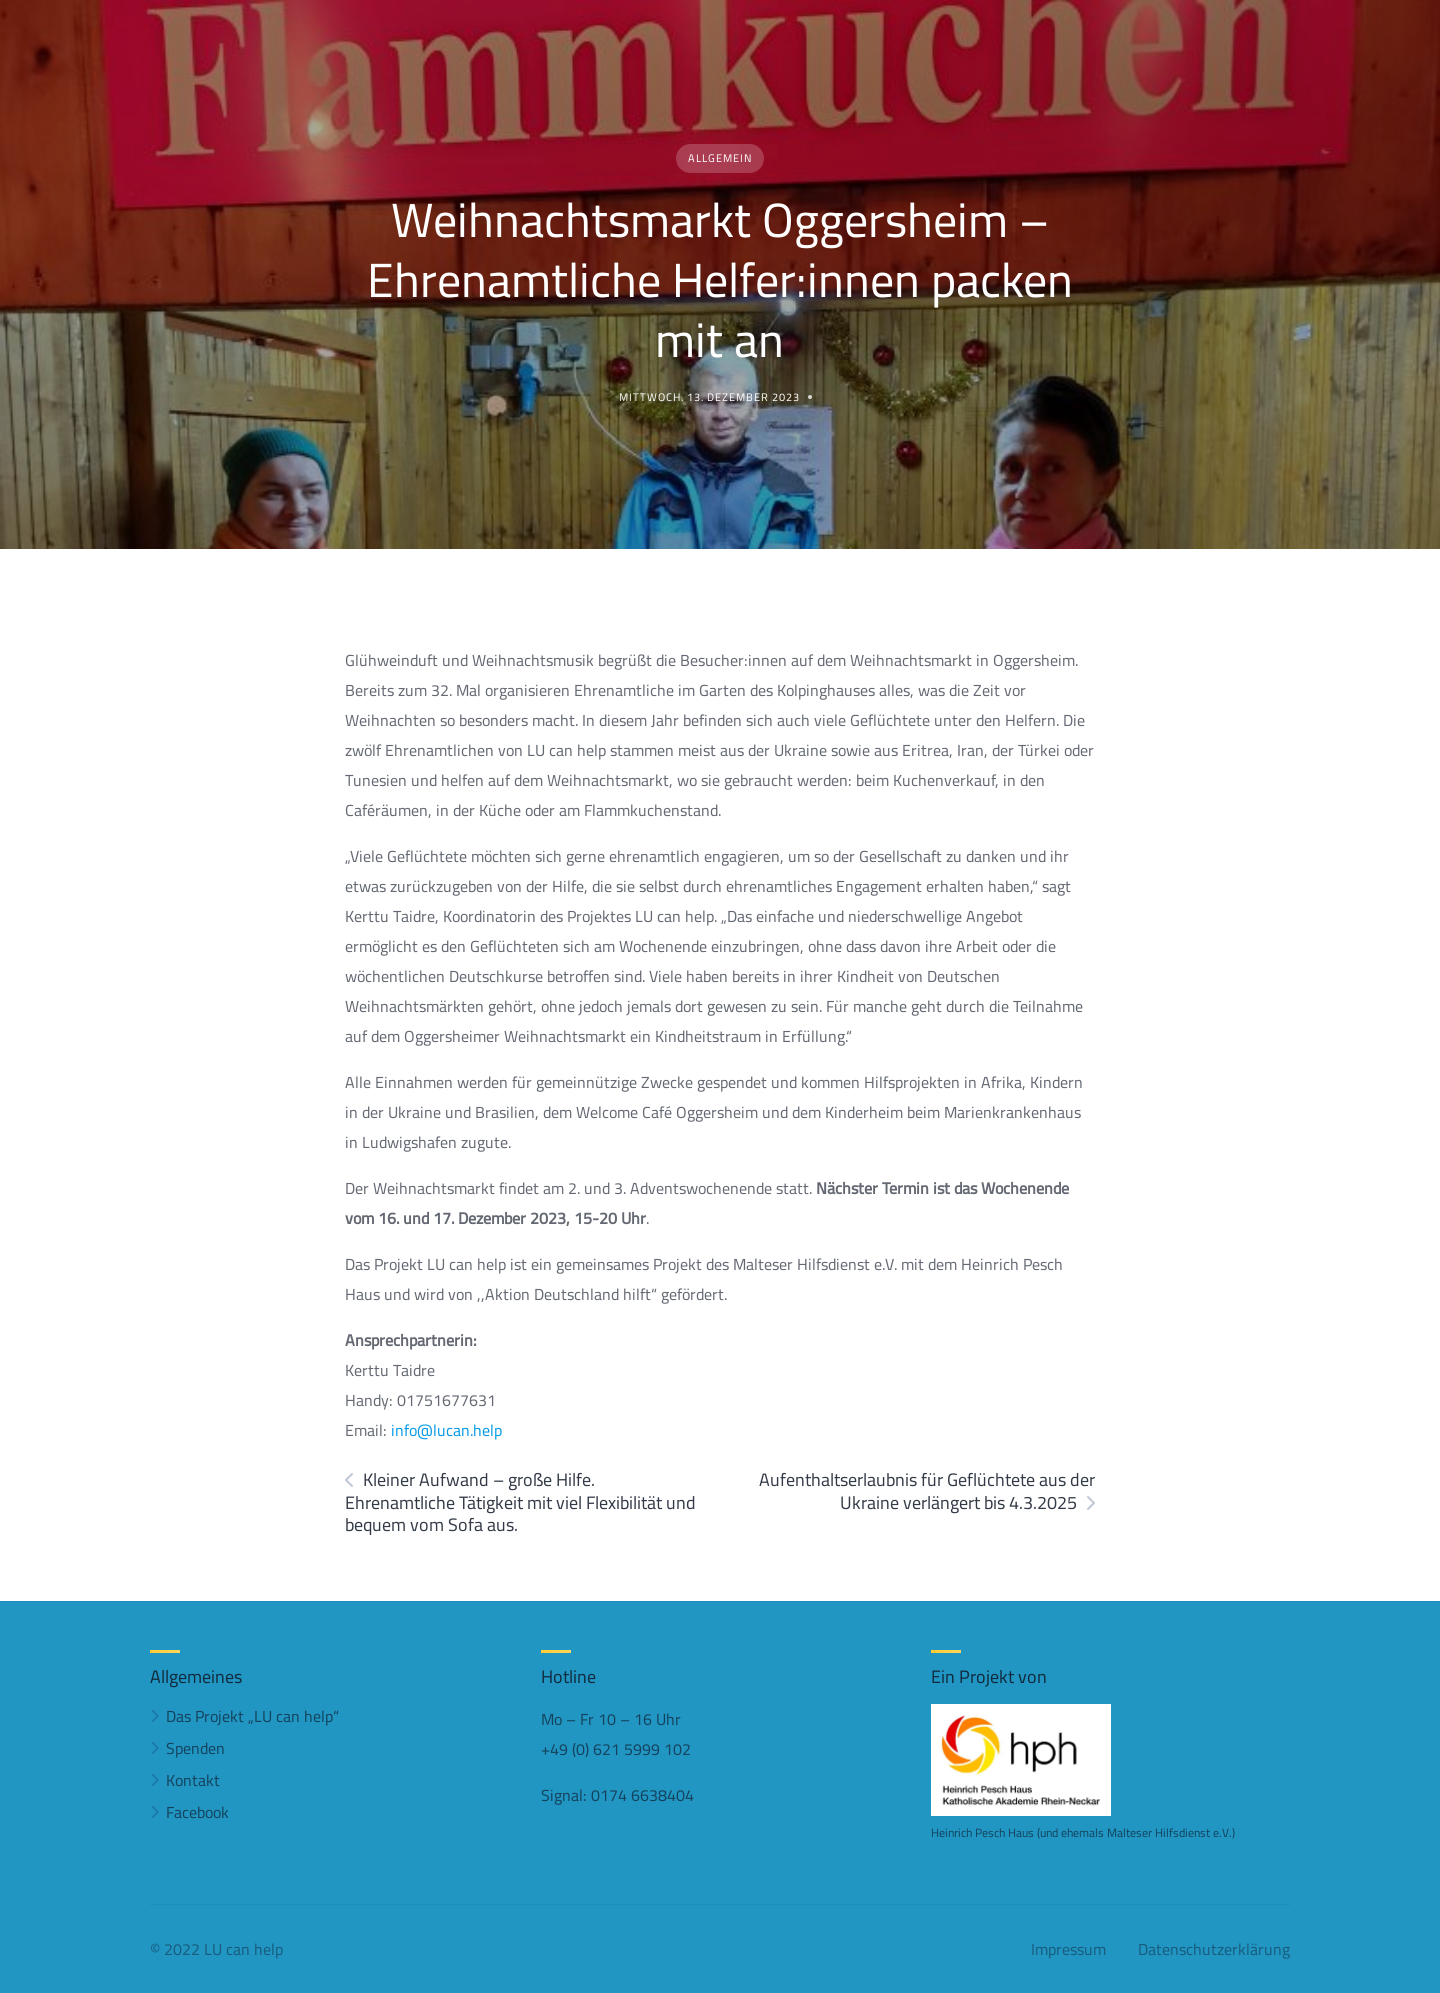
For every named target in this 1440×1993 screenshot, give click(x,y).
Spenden (195, 1748)
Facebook (197, 1812)
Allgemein (720, 158)
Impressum (1068, 1949)
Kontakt (193, 1780)
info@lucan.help (446, 1430)
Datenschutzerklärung (1214, 1949)
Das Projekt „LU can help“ (252, 1716)
